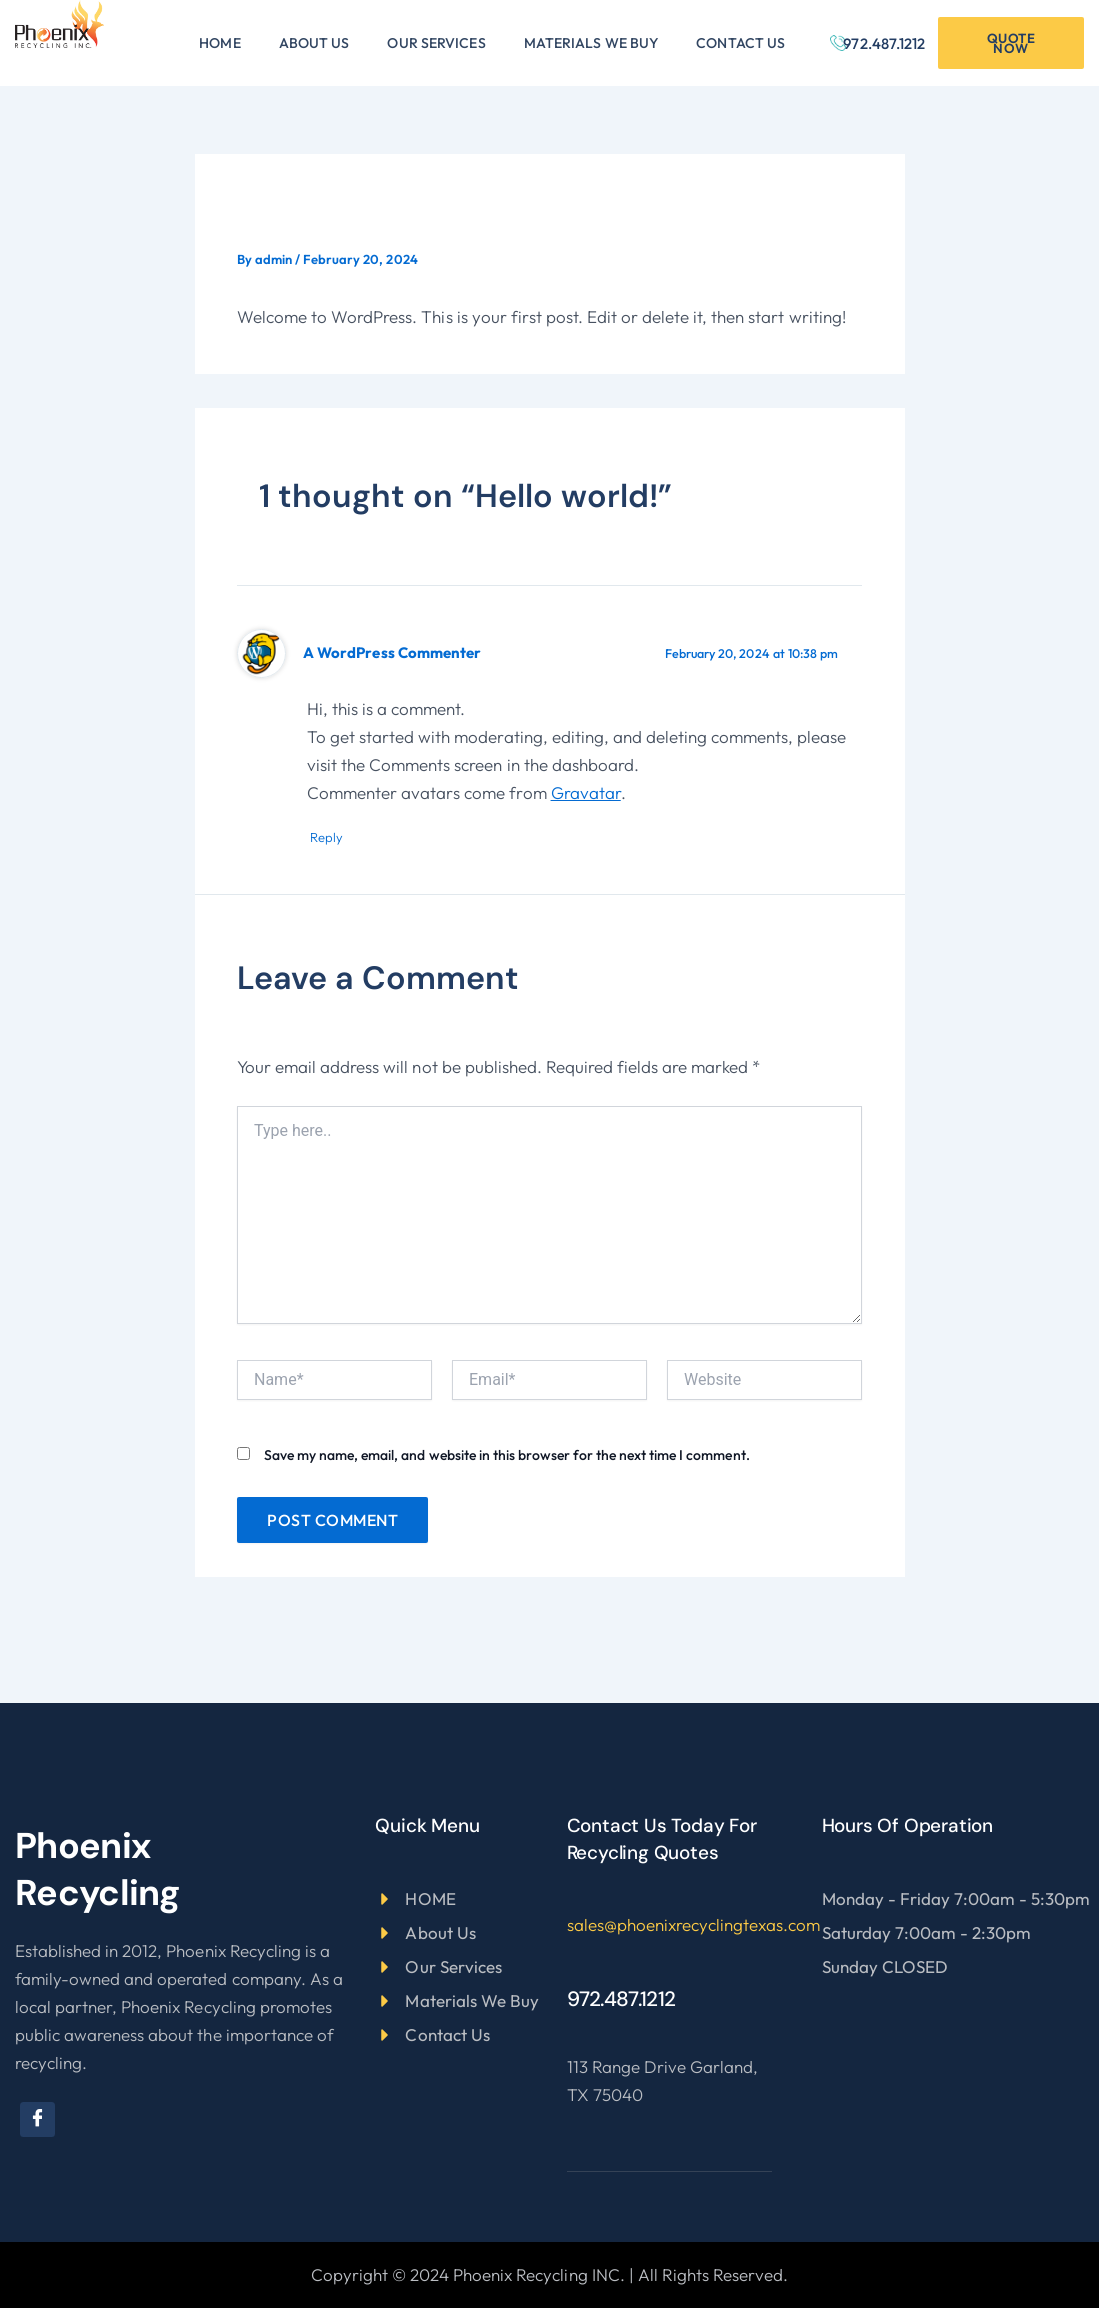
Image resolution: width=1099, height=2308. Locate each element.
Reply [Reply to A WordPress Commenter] (333, 838)
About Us (314, 43)
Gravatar (586, 792)
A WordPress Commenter (395, 652)
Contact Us (740, 43)
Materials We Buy (591, 43)
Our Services (436, 43)
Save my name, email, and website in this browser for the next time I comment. (507, 1456)
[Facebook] (37, 2119)
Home (219, 43)
